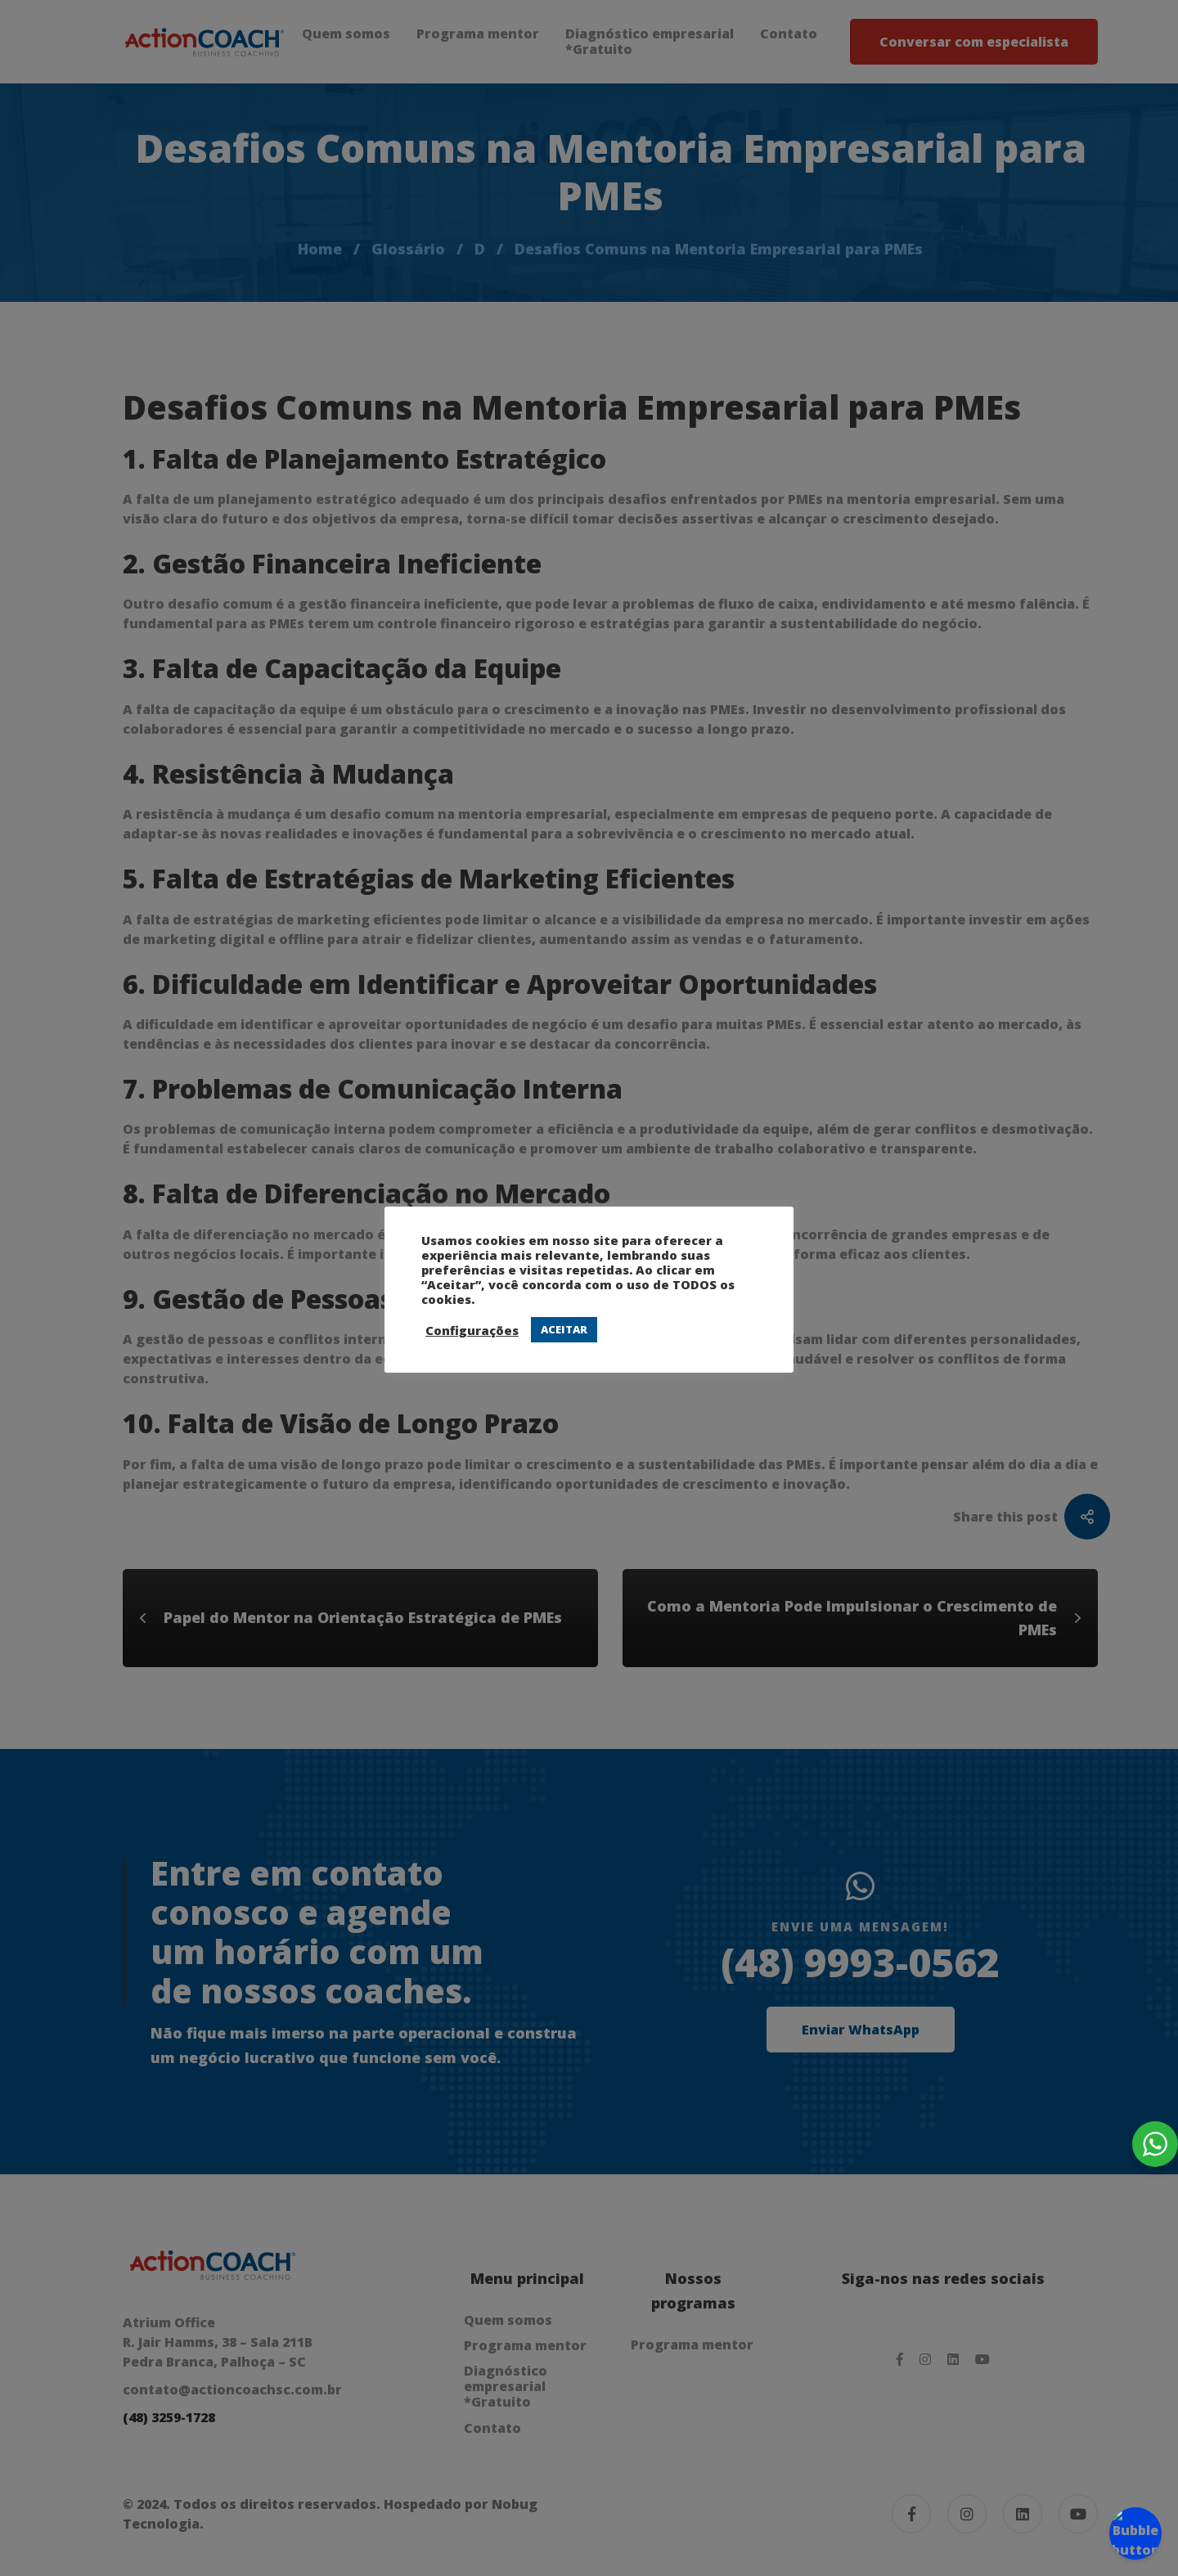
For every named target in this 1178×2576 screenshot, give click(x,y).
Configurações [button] (472, 1330)
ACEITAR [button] (564, 1329)
